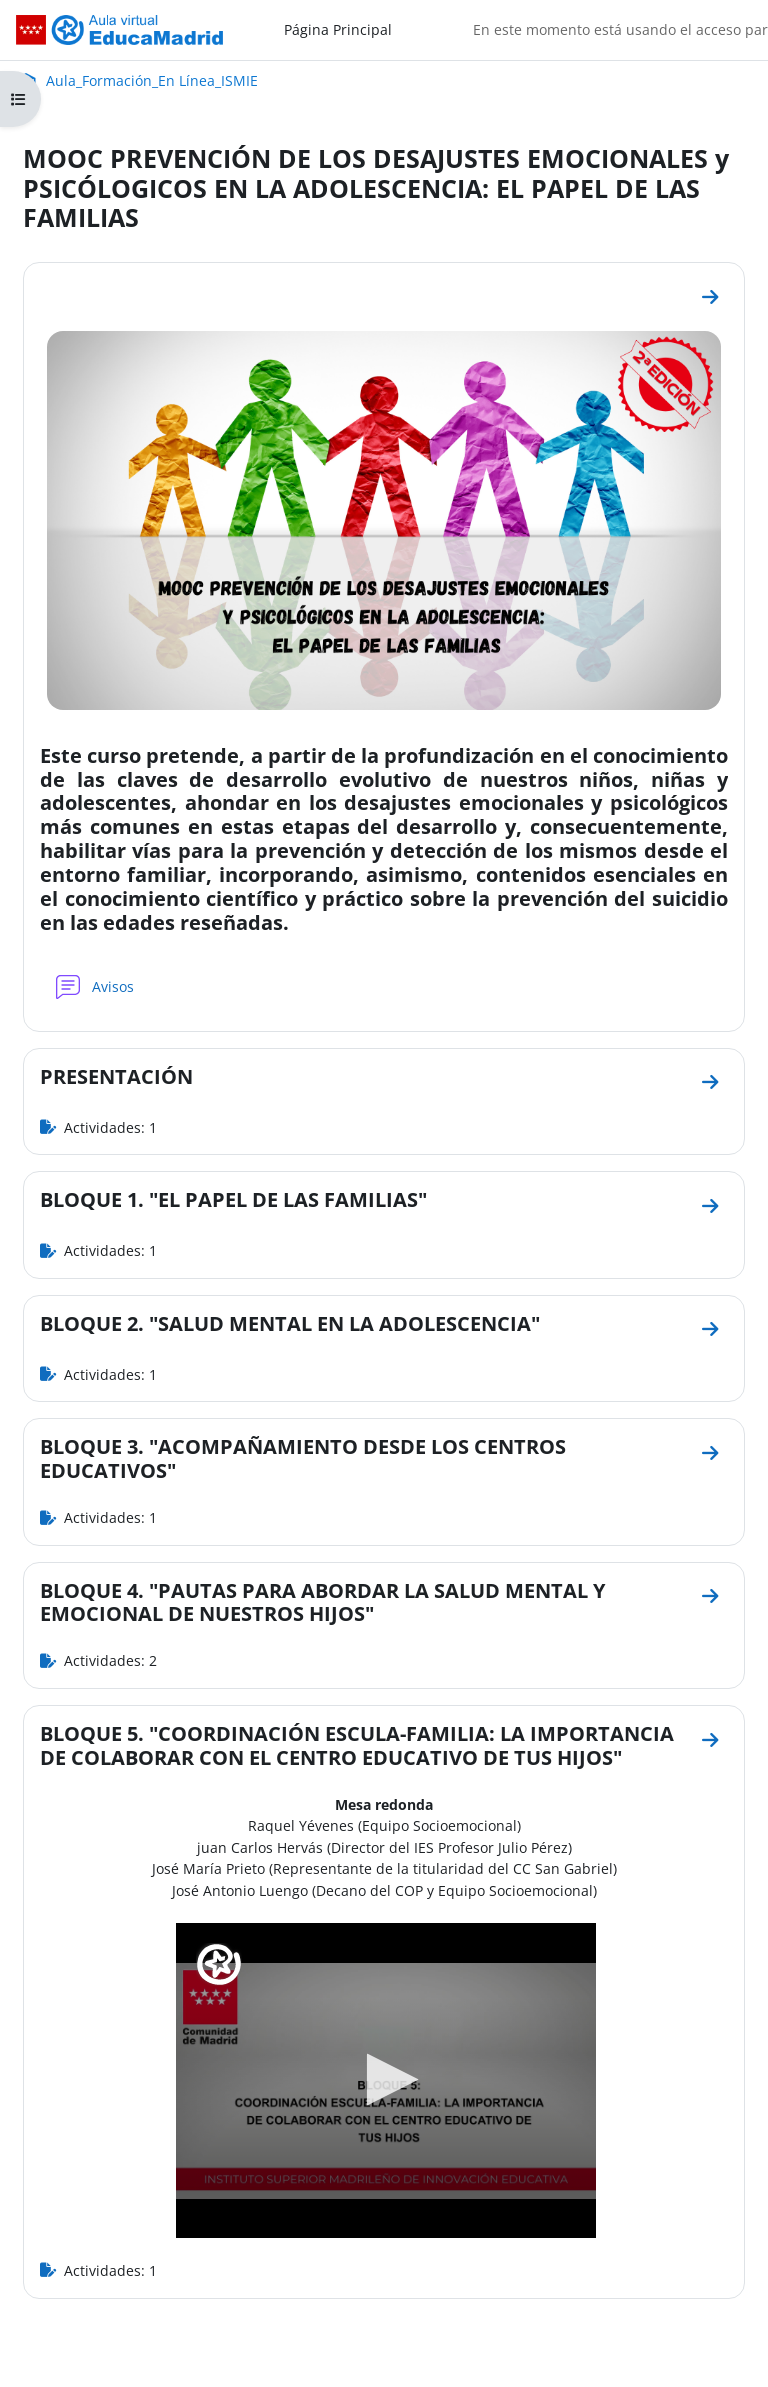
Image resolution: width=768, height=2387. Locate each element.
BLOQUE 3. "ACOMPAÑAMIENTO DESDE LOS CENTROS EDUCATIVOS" (303, 1458)
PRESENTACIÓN (116, 1076)
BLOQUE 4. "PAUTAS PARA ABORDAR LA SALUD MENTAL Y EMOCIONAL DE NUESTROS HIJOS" (322, 1602)
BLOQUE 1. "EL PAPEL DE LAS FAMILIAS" (233, 1199)
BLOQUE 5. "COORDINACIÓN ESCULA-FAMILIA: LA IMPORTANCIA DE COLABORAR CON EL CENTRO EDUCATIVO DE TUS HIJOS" (357, 1745)
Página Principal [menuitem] (338, 29)
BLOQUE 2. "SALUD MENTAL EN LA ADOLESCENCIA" (290, 1323)
